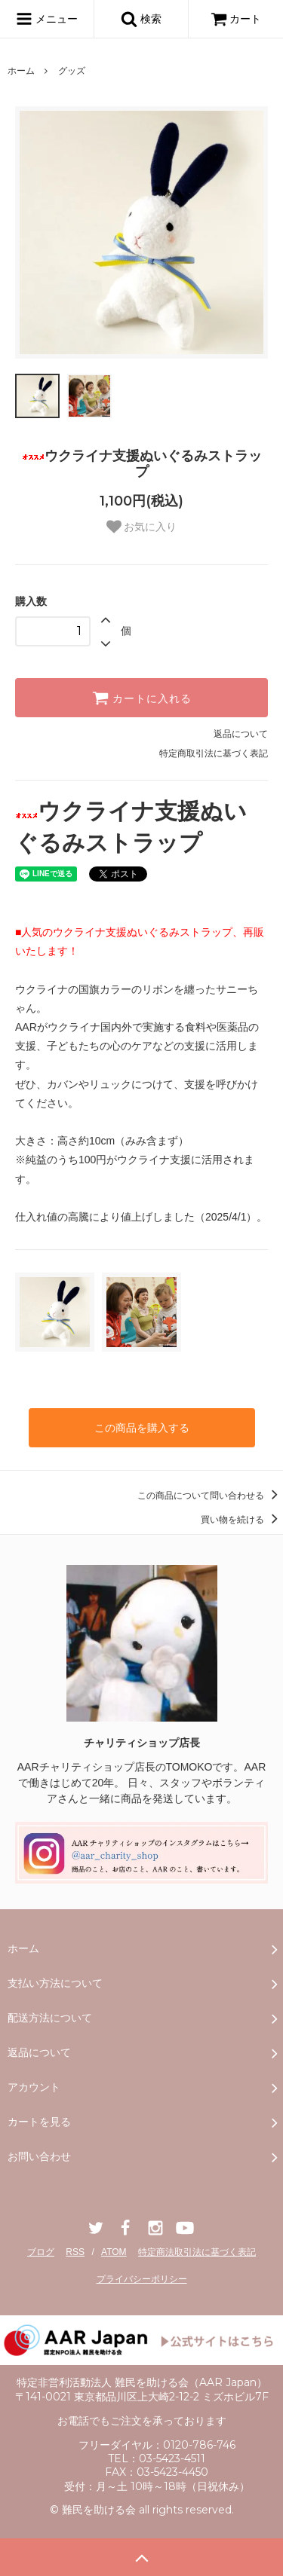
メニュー (47, 19)
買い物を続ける (242, 1519)
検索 (141, 19)
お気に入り (141, 526)
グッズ (71, 71)
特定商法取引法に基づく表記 (197, 2252)
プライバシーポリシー (142, 2279)
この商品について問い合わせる (210, 1495)
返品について (241, 734)
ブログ (40, 2252)
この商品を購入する (141, 1428)
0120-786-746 (199, 2445)
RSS (75, 2252)
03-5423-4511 (172, 2458)
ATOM (114, 2252)
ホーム (21, 71)
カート (236, 19)
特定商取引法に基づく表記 (213, 753)
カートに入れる (142, 697)
